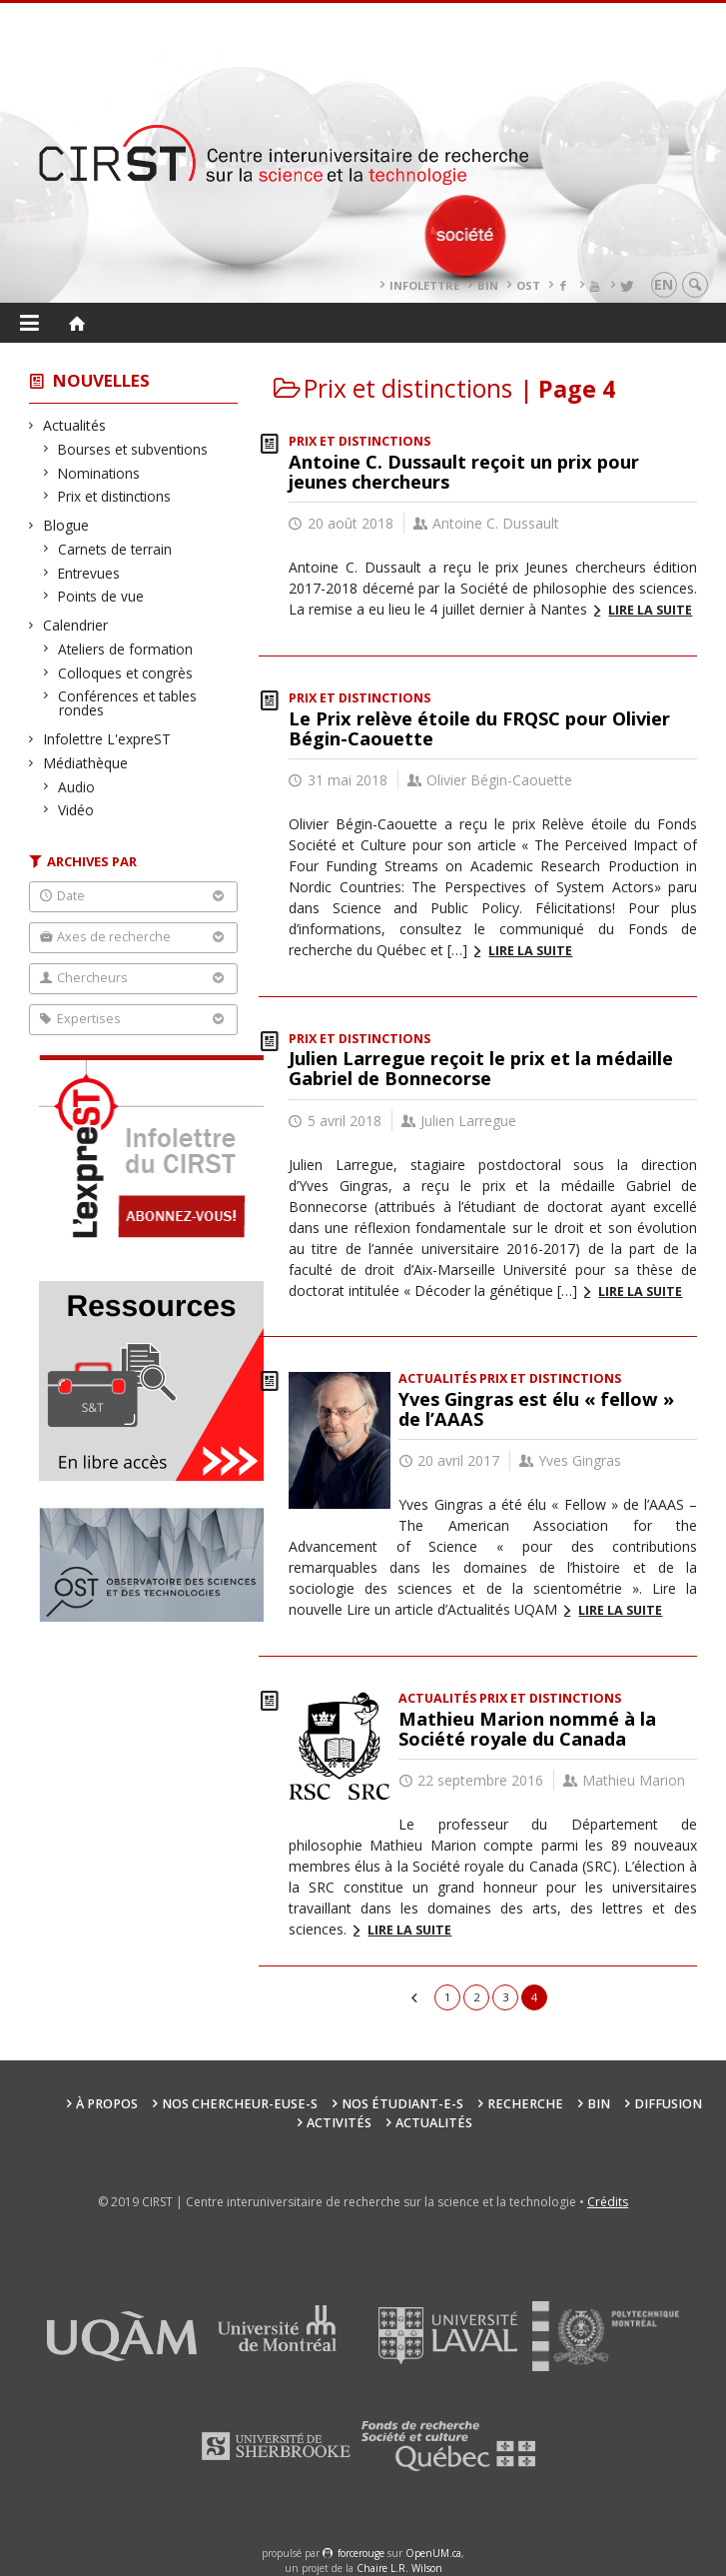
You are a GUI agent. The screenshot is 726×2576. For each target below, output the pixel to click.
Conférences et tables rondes (128, 702)
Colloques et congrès (126, 672)
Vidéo (76, 809)
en (663, 284)
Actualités (75, 425)
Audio (77, 786)
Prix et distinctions (115, 496)
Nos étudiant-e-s (402, 2103)
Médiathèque (86, 762)
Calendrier (76, 625)
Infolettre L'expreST (107, 738)
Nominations (99, 473)
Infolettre (424, 285)
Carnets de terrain (115, 549)
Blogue (66, 525)
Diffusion (668, 2103)
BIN (487, 285)
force (361, 2553)
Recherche (525, 2103)
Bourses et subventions (133, 449)
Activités (339, 2122)
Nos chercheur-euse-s (240, 2103)
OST (528, 285)
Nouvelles (101, 380)
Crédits (607, 2201)
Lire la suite (650, 610)
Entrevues (89, 573)
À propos (107, 2103)
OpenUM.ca (433, 2553)
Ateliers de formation (126, 649)
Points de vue (101, 596)
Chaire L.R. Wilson (399, 2568)
